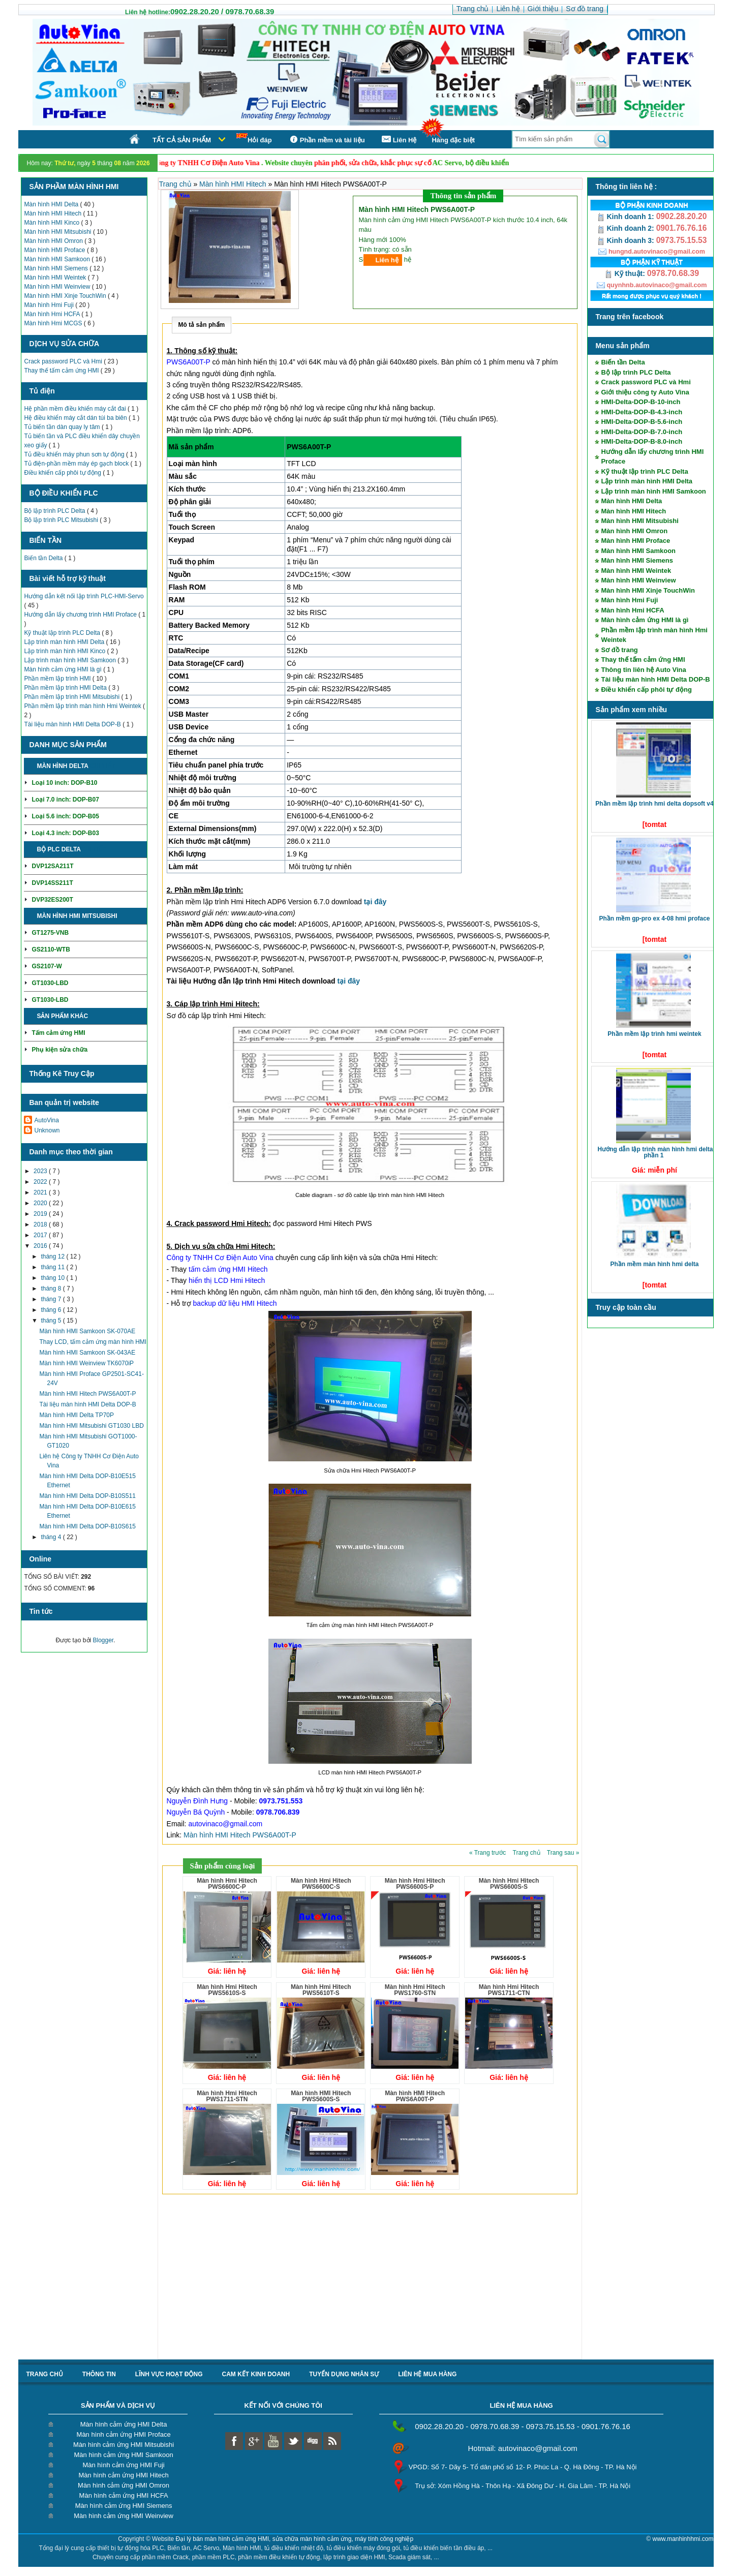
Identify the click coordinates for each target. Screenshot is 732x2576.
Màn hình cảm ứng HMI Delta (123, 2424)
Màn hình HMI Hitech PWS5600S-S (321, 2096)
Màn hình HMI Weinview (58, 286)
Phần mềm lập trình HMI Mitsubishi (72, 696)
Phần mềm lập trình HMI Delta (66, 687)
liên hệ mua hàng (427, 2374)
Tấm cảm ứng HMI (58, 1032)
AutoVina (46, 1120)
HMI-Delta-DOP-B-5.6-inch (641, 421)
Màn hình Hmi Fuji (49, 305)
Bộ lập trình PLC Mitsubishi (62, 520)
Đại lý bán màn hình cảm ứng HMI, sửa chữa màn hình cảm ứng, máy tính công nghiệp (295, 2538)
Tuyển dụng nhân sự (344, 2374)
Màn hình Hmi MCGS (53, 323)
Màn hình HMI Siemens (56, 268)
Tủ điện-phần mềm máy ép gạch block (77, 463)
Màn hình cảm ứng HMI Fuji (123, 2465)
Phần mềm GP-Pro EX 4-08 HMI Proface (654, 918)
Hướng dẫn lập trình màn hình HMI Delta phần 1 (655, 1152)
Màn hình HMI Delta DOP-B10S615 (87, 1526)
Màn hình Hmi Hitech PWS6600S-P (415, 1883)
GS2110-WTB (51, 949)
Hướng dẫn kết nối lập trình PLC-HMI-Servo (83, 596)
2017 (41, 1235)
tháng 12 (53, 1256)
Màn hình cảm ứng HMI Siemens (123, 2505)
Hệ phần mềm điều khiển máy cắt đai (75, 408)
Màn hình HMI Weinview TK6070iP (86, 1363)
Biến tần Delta (44, 558)
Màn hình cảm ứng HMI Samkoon (123, 2455)
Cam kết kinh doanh (256, 2374)
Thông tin (99, 2374)
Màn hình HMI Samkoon (58, 259)
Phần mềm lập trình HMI (58, 678)
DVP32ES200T (52, 899)
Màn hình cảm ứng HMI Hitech (124, 2475)
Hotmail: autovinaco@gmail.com (522, 2448)
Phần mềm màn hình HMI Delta (654, 1264)
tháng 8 (52, 1288)
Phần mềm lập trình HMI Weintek (654, 1033)
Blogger (103, 1640)
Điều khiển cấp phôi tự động (63, 472)
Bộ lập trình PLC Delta (55, 510)
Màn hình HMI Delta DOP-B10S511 (87, 1495)
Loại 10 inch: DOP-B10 (64, 782)
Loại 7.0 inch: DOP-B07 (65, 799)
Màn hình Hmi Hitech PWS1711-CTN (509, 1990)
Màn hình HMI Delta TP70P (76, 1415)
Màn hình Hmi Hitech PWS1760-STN (415, 1990)
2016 (41, 1245)
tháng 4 (52, 1537)
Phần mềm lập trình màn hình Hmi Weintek (83, 706)
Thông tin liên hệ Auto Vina (643, 669)
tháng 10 (53, 1277)
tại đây (375, 902)
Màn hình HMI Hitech (53, 213)
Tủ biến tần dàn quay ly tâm (62, 427)
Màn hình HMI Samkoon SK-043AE (87, 1352)
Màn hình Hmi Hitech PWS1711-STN (227, 2096)
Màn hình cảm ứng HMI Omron (123, 2485)
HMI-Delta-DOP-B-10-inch (640, 402)
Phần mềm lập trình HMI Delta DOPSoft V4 (654, 803)
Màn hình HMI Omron (54, 240)
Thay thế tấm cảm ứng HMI (62, 370)
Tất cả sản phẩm (181, 140)
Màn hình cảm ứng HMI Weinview (123, 2516)
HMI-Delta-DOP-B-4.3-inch (641, 412)
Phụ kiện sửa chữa (59, 1049)
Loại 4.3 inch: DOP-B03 (65, 833)
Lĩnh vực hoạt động (169, 2374)
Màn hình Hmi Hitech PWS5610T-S (321, 1990)
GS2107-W (47, 966)
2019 (41, 1213)
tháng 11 (53, 1267)
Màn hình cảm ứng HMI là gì (63, 669)
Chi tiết (102, 766)
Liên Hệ (398, 139)
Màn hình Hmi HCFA (52, 314)
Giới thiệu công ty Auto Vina (645, 392)
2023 (41, 1171)
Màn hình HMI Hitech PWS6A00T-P (87, 1393)
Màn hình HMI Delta (52, 204)
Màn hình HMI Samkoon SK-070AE (87, 1331)
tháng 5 (52, 1320)
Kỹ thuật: (625, 273)
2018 (41, 1224)
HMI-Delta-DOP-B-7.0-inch (641, 432)
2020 (41, 1203)
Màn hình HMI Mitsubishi (58, 231)
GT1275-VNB (50, 932)
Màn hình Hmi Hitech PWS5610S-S (227, 1990)
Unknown (46, 1130)
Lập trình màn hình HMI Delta (65, 642)
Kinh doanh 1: (626, 216)
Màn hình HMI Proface (55, 250)
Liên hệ (386, 260)
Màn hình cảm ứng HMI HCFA (123, 2495)
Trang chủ (176, 184)
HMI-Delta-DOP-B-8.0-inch (641, 441)
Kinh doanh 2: (626, 228)
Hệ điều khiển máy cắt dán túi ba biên (76, 417)
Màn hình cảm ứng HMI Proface (124, 2434)
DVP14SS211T (52, 882)
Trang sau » (563, 1852)
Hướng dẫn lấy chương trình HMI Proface (81, 614)
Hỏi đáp (254, 138)
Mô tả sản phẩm (201, 324)
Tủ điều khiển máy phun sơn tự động (75, 454)
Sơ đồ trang (619, 650)
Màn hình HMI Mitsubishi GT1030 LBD (91, 1425)
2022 (41, 1181)
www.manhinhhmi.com (682, 2538)
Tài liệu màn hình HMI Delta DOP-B (73, 724)
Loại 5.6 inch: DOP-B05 (65, 816)
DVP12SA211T (52, 866)
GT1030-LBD (50, 983)
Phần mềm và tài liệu (326, 139)
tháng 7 (52, 1299)
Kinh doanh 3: (626, 240)
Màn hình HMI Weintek (55, 277)
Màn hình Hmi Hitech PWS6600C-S (321, 1883)
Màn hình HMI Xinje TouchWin (66, 295)
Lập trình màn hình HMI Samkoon (70, 660)
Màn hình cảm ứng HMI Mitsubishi (123, 2444)
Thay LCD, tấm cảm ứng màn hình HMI (92, 1341)
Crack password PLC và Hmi (64, 361)
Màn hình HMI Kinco (52, 222)
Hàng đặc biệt (453, 140)
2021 (41, 1192)
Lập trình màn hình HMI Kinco (65, 651)
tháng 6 (52, 1309)
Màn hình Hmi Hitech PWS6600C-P (227, 1883)
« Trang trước (488, 1852)
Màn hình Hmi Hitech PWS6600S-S (509, 1883)
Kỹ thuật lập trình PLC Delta (63, 632)
